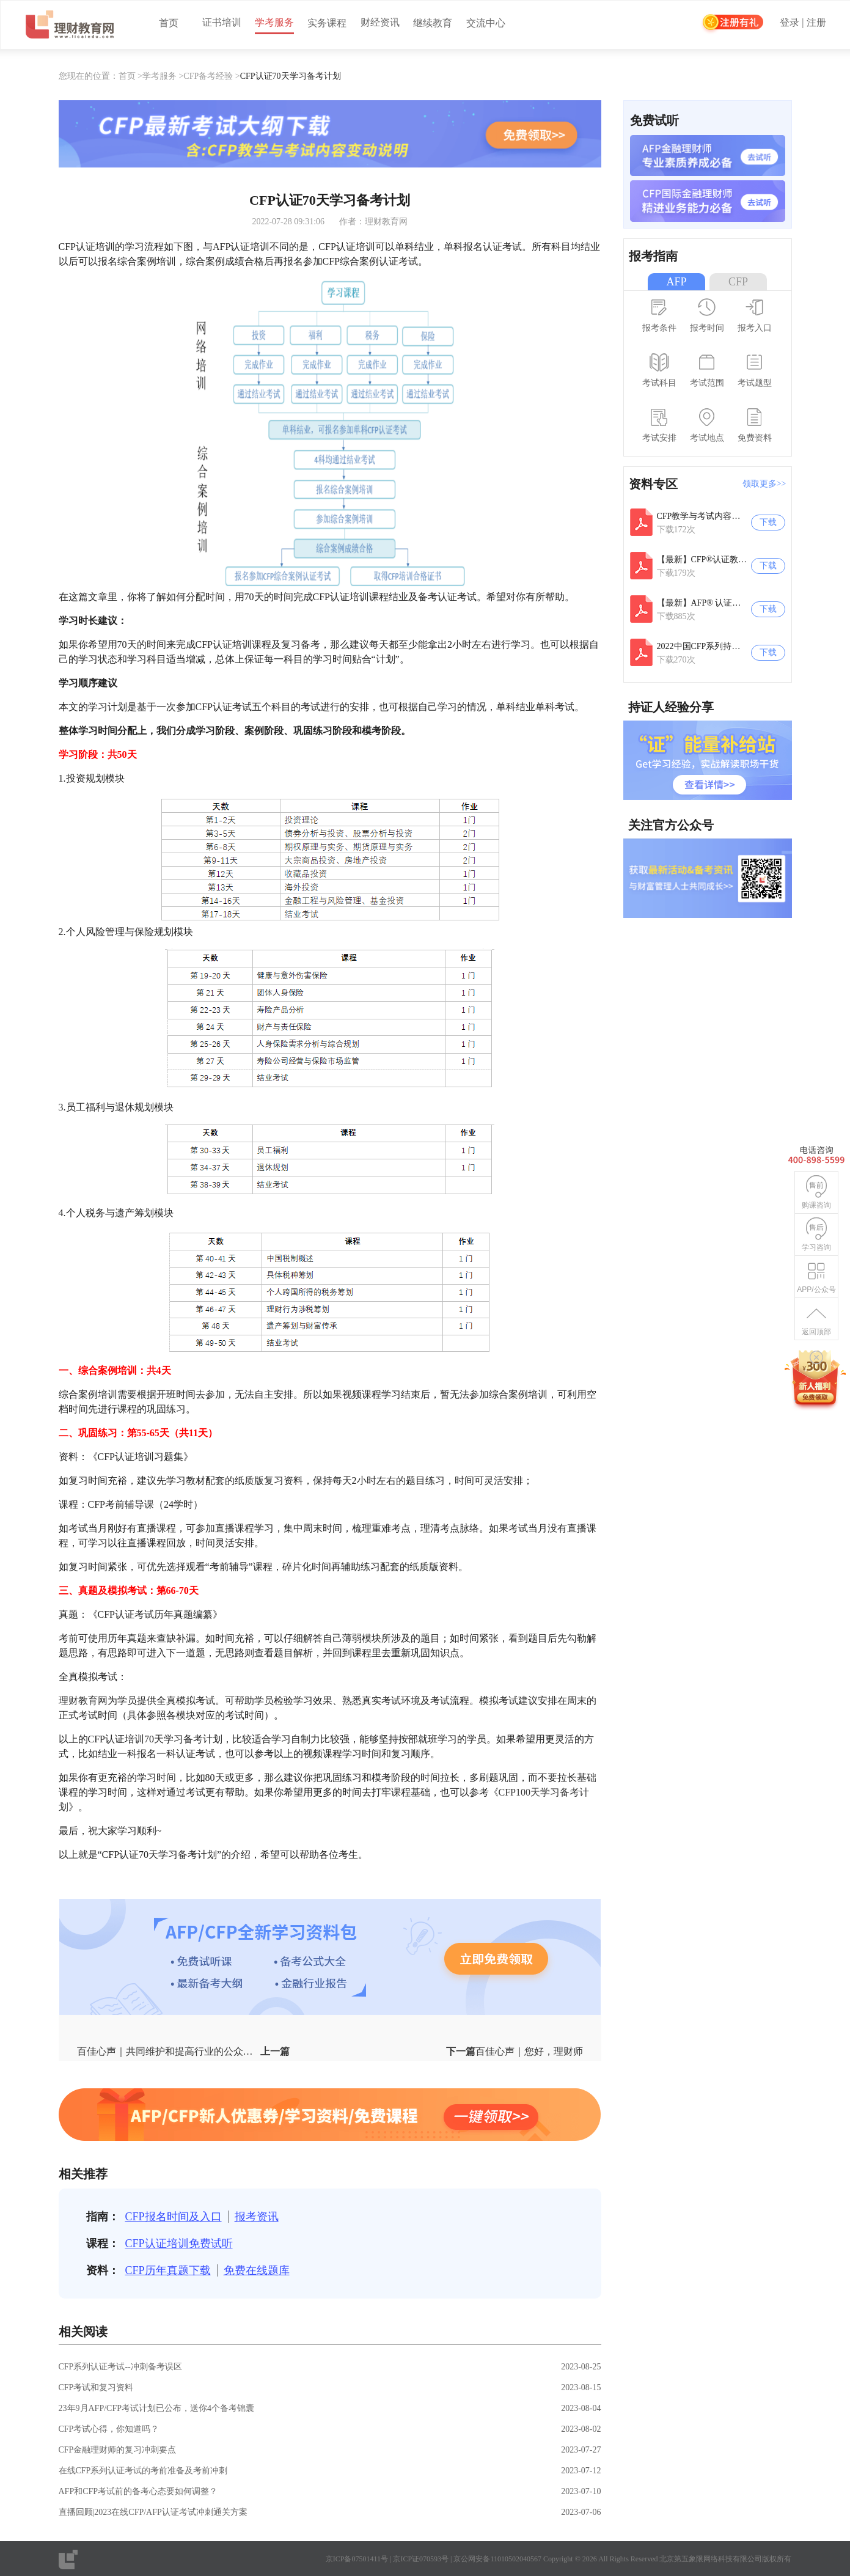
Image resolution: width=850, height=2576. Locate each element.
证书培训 (221, 22)
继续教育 (432, 23)
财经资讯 (380, 22)
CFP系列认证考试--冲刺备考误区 (120, 2366)
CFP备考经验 (208, 76)
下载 (768, 522)
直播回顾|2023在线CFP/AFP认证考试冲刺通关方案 (153, 2512)
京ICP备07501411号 (357, 2559)
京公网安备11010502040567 (497, 2559)
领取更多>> (764, 483)
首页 (168, 23)
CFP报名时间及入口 (173, 2217)
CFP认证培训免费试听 (179, 2243)
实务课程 (326, 23)
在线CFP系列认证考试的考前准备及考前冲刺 (143, 2470)
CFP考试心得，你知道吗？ (109, 2429)
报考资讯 (257, 2217)
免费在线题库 (257, 2270)
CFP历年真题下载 (168, 2270)
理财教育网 (83, 1700)
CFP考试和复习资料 (96, 2387)
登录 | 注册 (803, 23)
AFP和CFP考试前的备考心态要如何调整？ (138, 2491)
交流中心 (485, 23)
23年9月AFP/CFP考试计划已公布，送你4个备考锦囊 (156, 2408)
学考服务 (274, 22)
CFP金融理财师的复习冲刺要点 (118, 2449)
